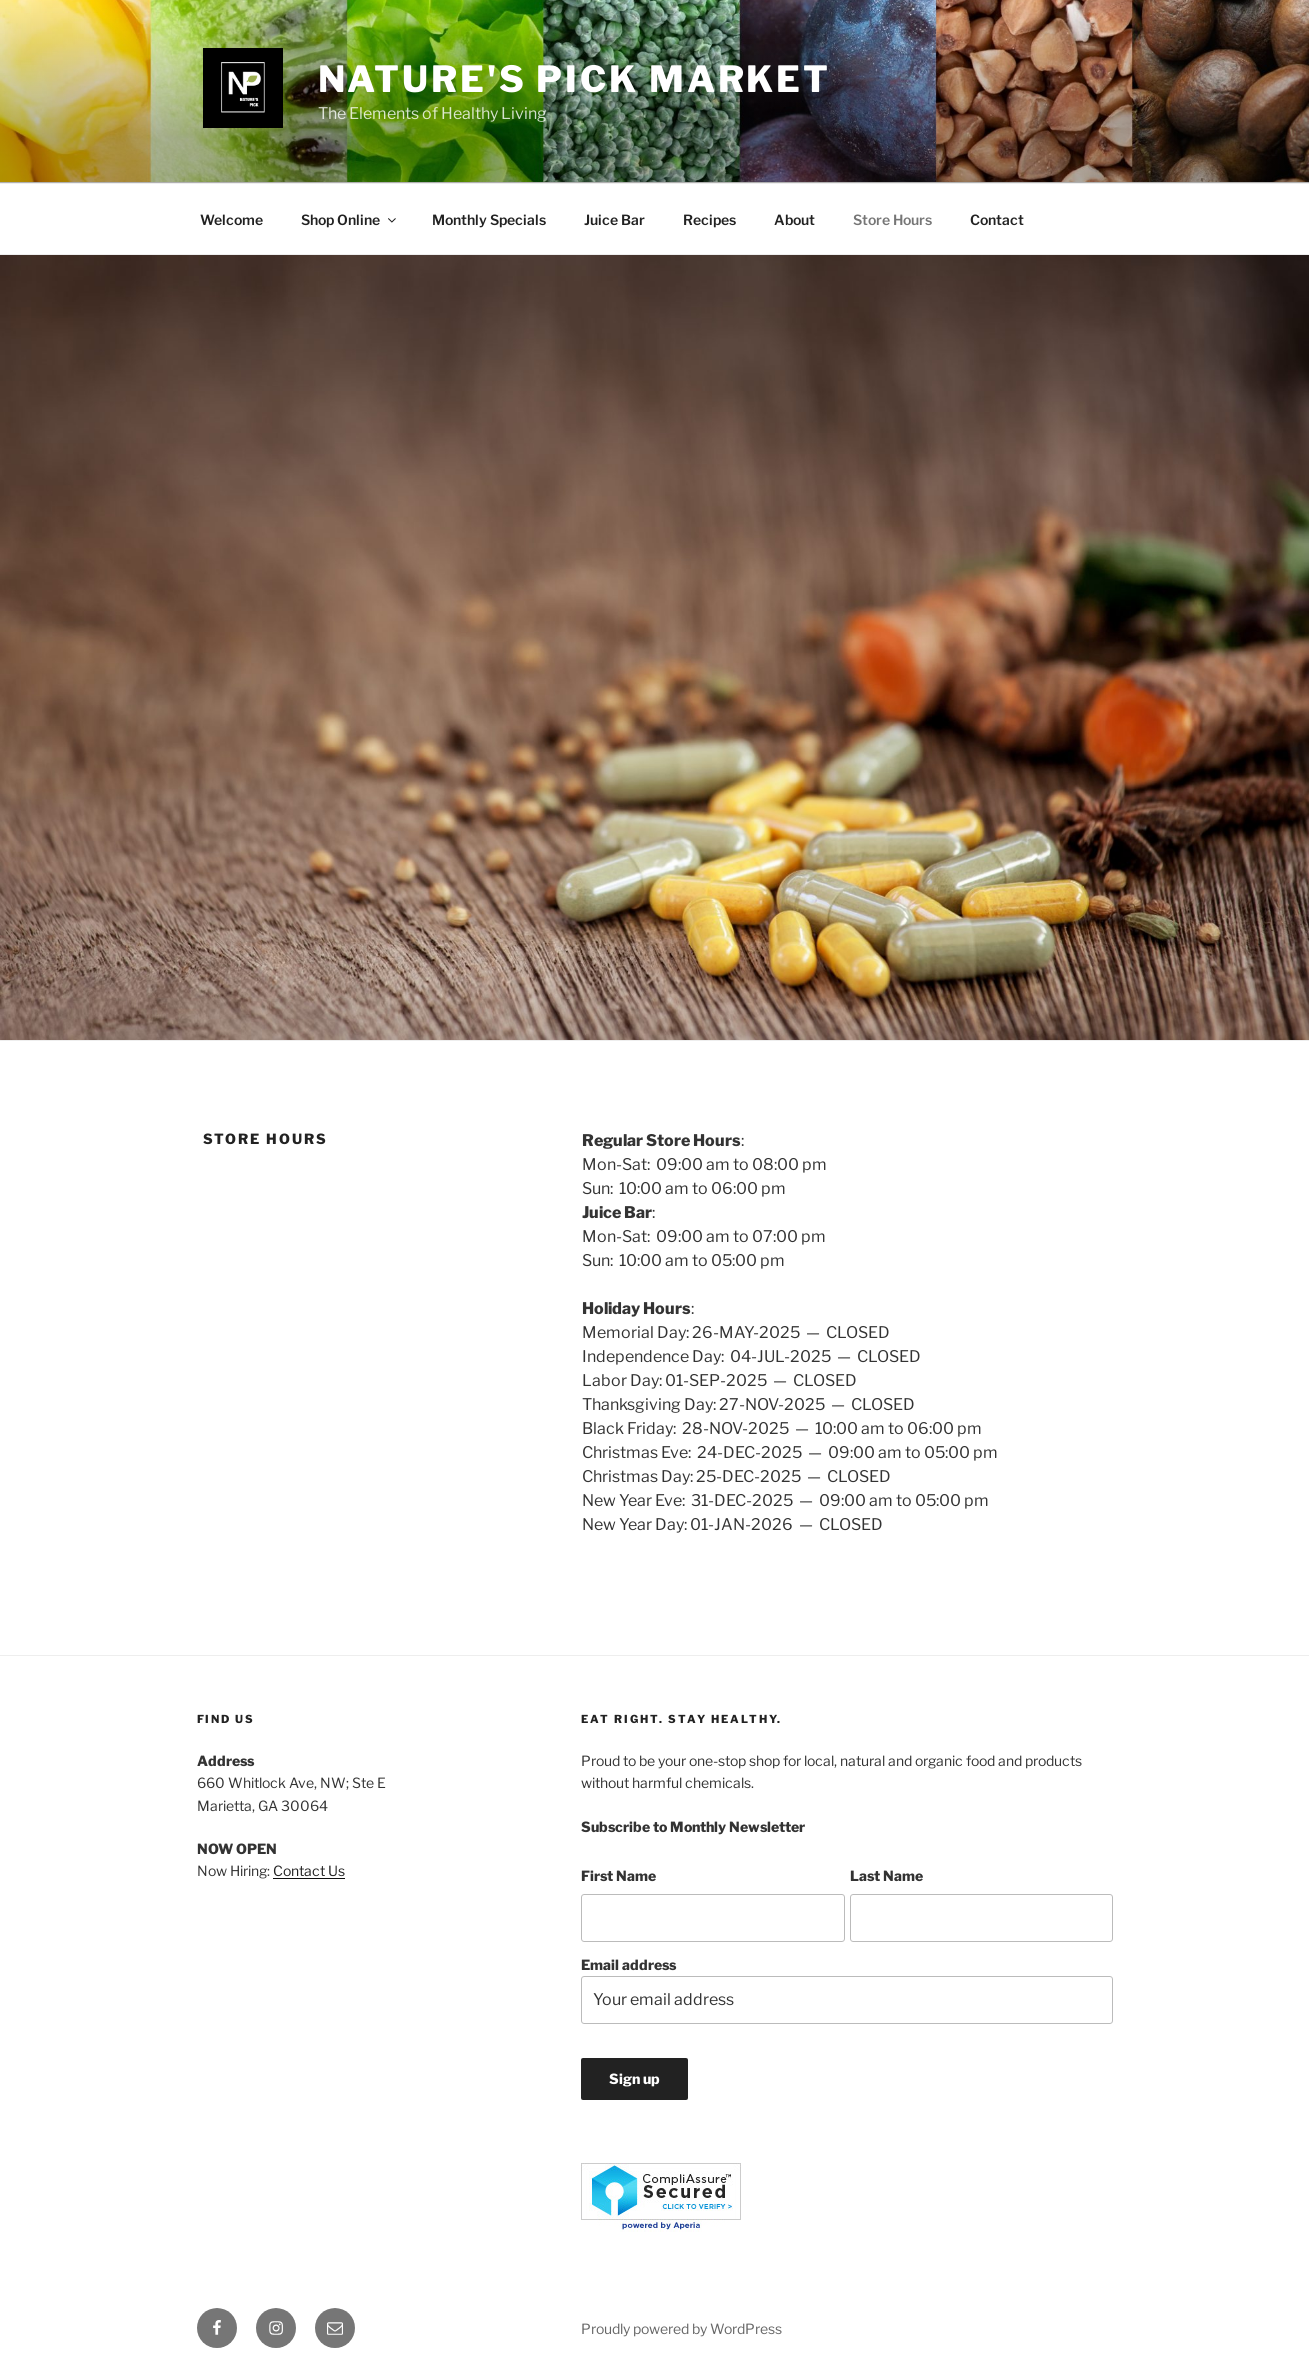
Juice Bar (614, 219)
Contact (997, 219)
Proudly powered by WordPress (681, 2328)
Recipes (709, 219)
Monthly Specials (489, 219)
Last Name (886, 1875)
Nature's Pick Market (575, 79)
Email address (846, 1990)
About (794, 219)
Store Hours (892, 219)
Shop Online (350, 219)
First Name (618, 1875)
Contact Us (309, 1870)
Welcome (231, 219)
